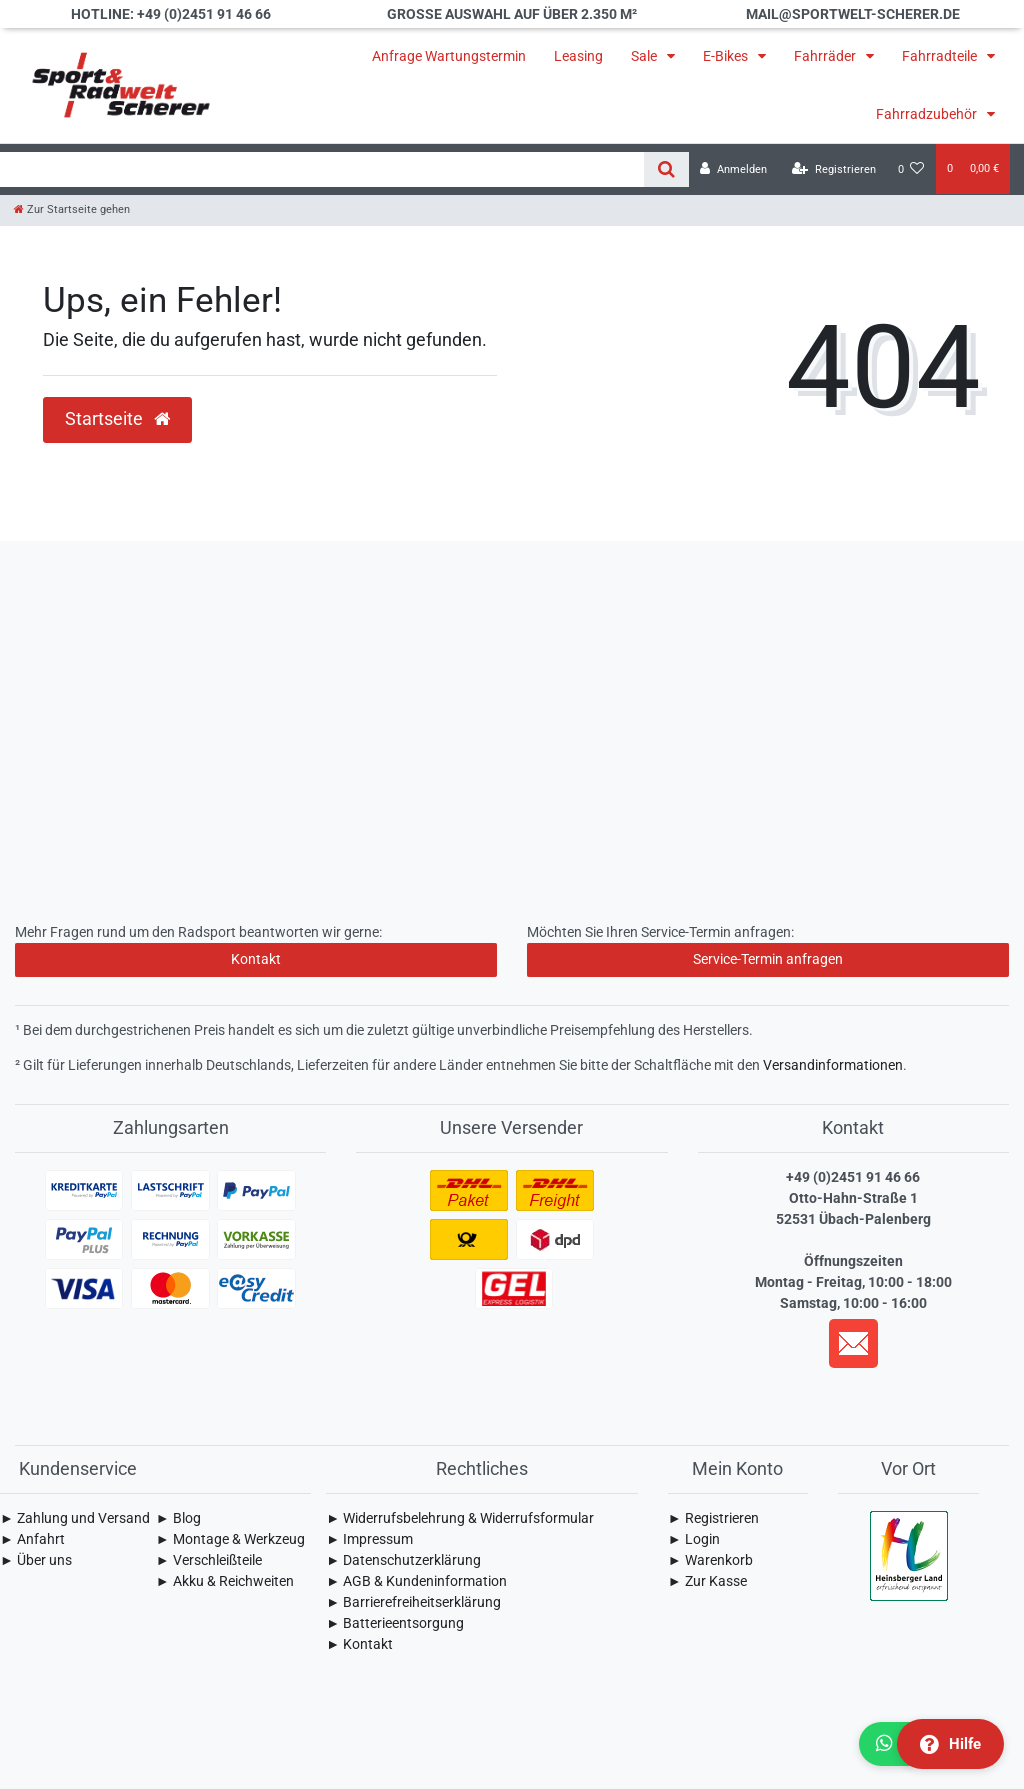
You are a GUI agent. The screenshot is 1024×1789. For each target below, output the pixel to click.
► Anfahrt (32, 1539)
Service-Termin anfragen (768, 959)
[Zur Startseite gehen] (72, 209)
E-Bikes (727, 56)
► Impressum (369, 1539)
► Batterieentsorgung (395, 1623)
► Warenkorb (710, 1560)
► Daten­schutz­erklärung (403, 1560)
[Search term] (322, 169)
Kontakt (256, 959)
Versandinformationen (833, 1065)
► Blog (178, 1518)
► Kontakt (359, 1644)
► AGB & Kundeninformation (416, 1581)
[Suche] (666, 169)
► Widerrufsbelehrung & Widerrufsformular (460, 1518)
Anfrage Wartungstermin (449, 56)
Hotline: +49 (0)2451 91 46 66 (171, 14)
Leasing (578, 56)
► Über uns (36, 1560)
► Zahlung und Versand (75, 1518)
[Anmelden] (733, 169)
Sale (645, 56)
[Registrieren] (834, 169)
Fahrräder (826, 56)
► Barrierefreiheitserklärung (413, 1602)
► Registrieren (713, 1518)
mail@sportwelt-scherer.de (853, 14)
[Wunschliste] (911, 169)
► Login (694, 1539)
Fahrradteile (941, 56)
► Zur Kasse (707, 1581)
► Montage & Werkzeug (230, 1539)
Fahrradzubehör (928, 114)
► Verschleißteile (209, 1560)
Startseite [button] (117, 419)
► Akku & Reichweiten (225, 1581)
